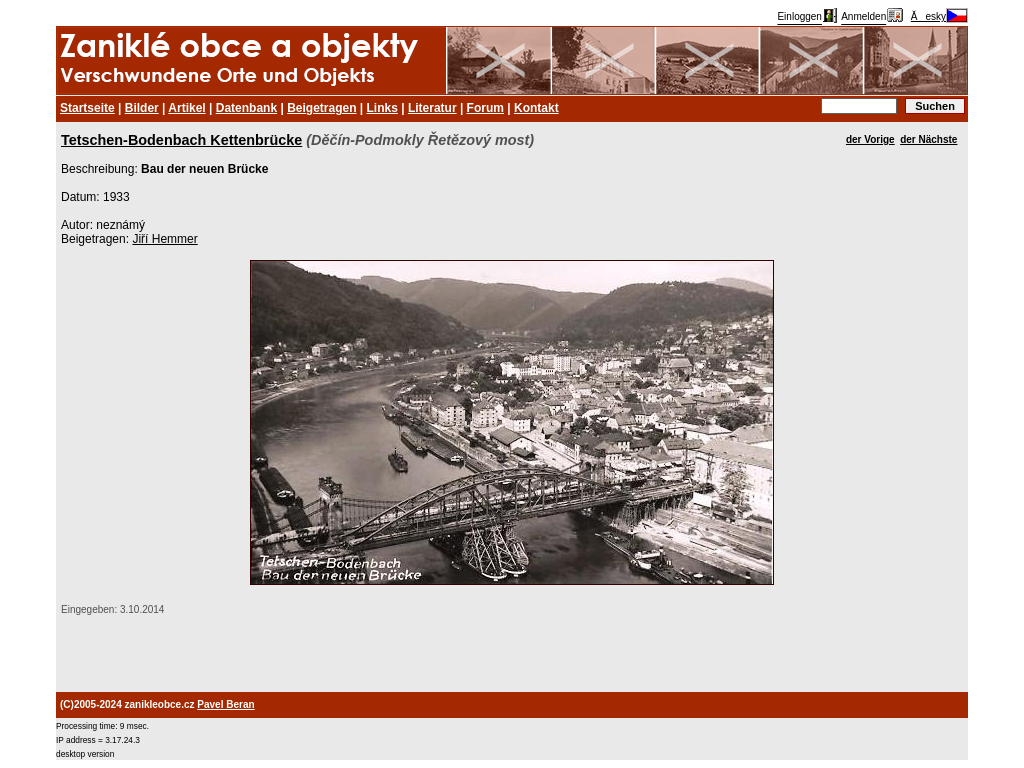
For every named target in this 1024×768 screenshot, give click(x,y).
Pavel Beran (225, 704)
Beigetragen (321, 108)
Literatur (432, 108)
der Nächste (928, 139)
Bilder (142, 108)
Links (382, 108)
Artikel (186, 108)
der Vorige (870, 139)
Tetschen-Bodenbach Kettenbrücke (181, 140)
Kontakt (536, 108)
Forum (485, 108)
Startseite (87, 108)
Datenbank (246, 108)
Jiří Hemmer (164, 239)
